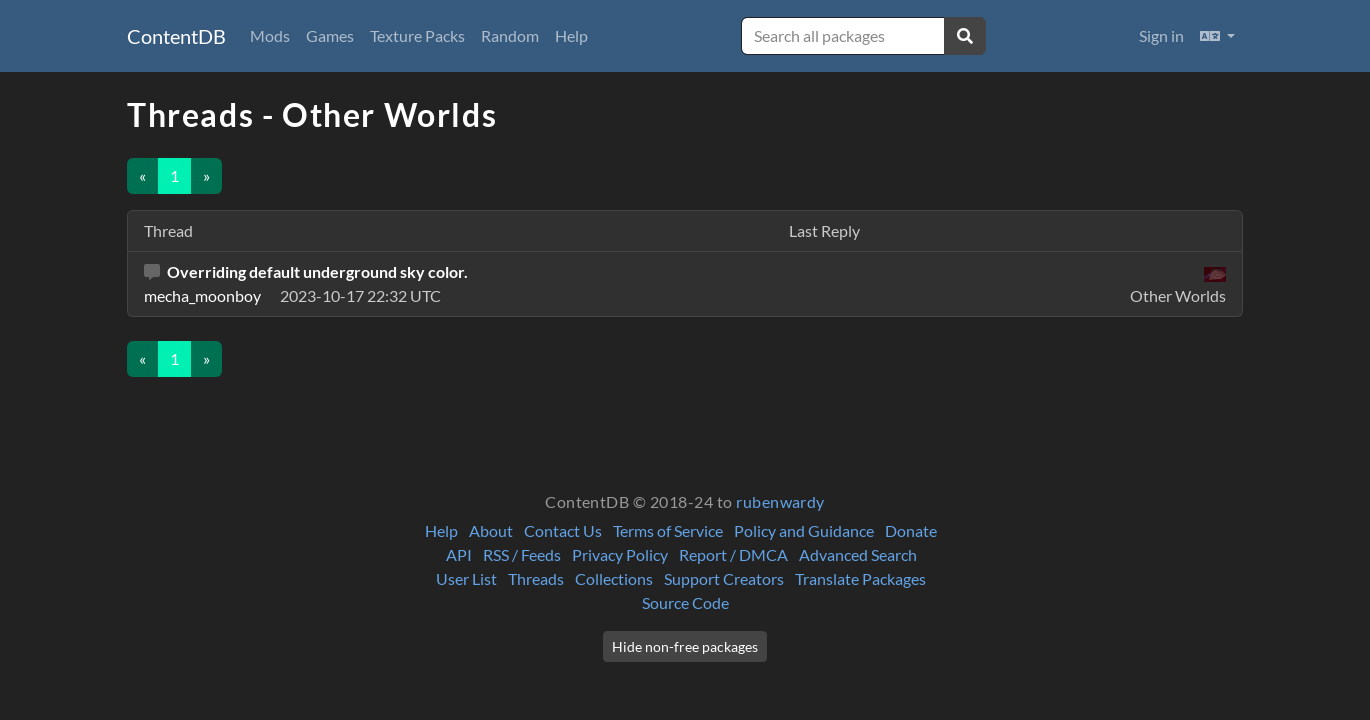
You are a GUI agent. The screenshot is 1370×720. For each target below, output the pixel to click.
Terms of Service (668, 530)
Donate (911, 530)
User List (466, 578)
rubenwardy (780, 501)
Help (571, 35)
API (459, 554)
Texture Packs (417, 35)
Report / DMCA (733, 554)
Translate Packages (860, 578)
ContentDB (176, 36)
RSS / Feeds (522, 554)
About (491, 530)
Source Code (685, 602)
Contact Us (563, 530)
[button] (1217, 36)
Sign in (1161, 35)
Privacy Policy (620, 554)
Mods (270, 35)
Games (330, 35)
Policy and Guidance (804, 530)
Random (510, 35)
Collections (614, 578)
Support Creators (724, 578)
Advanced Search (858, 554)
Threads (536, 578)
